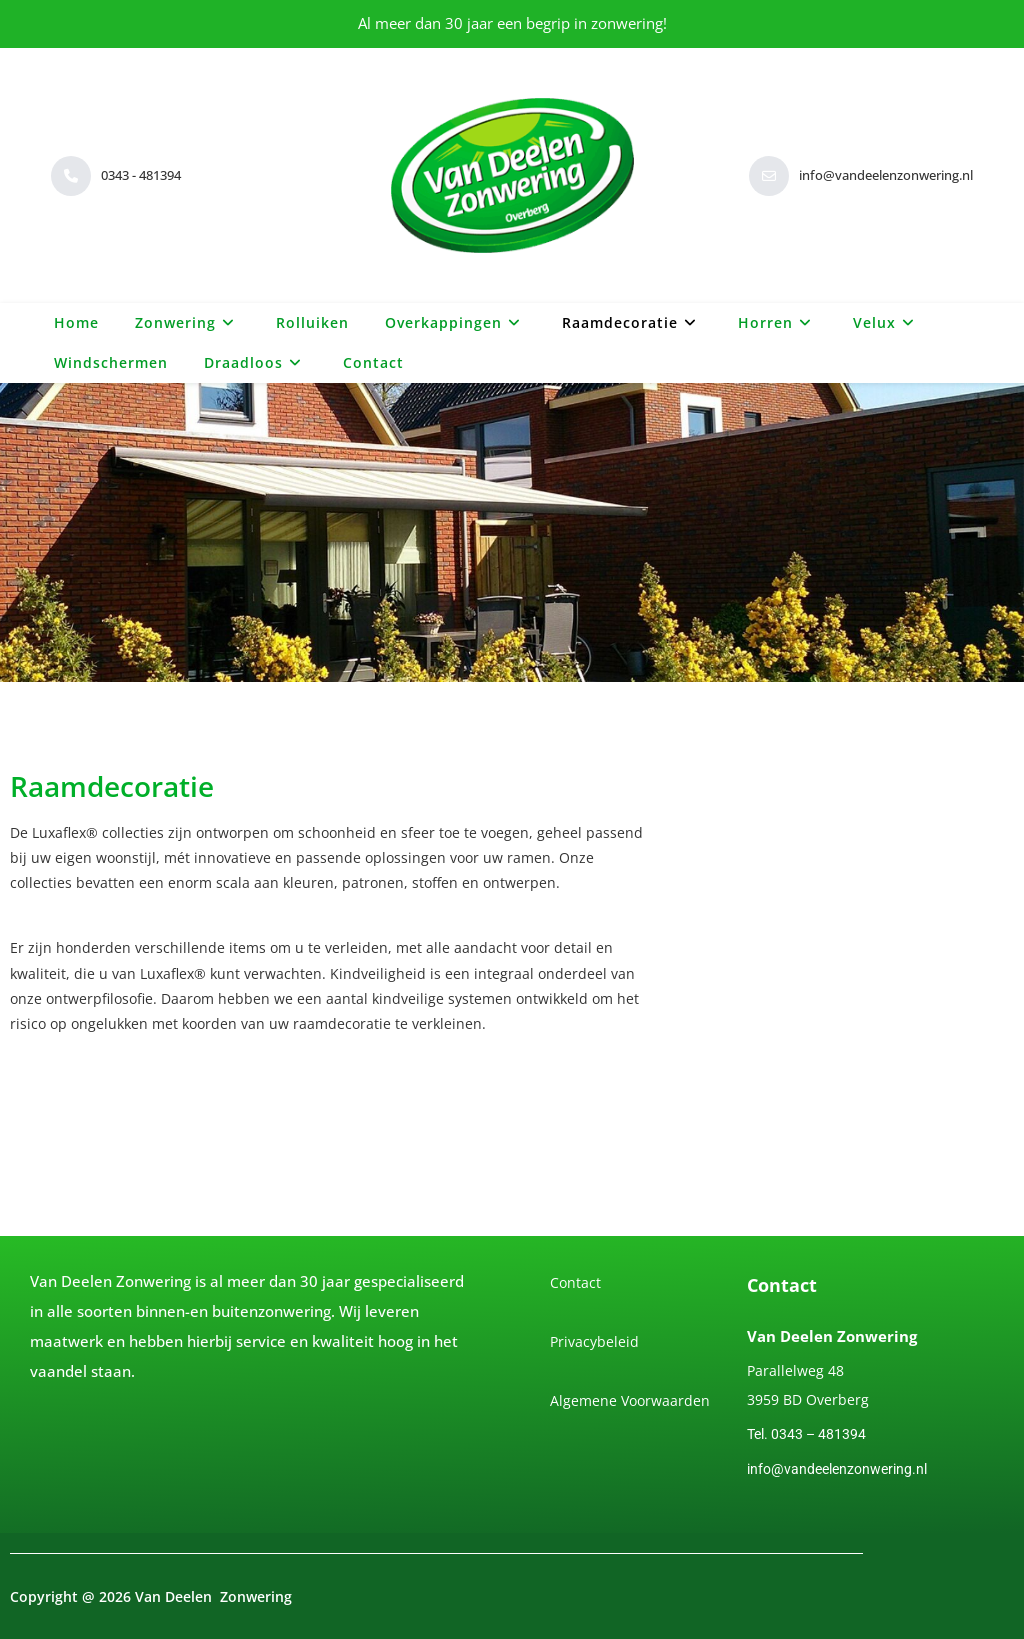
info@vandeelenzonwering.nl (837, 1469)
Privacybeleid (594, 1341)
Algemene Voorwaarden (630, 1400)
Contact (575, 1282)
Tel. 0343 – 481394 (806, 1434)
